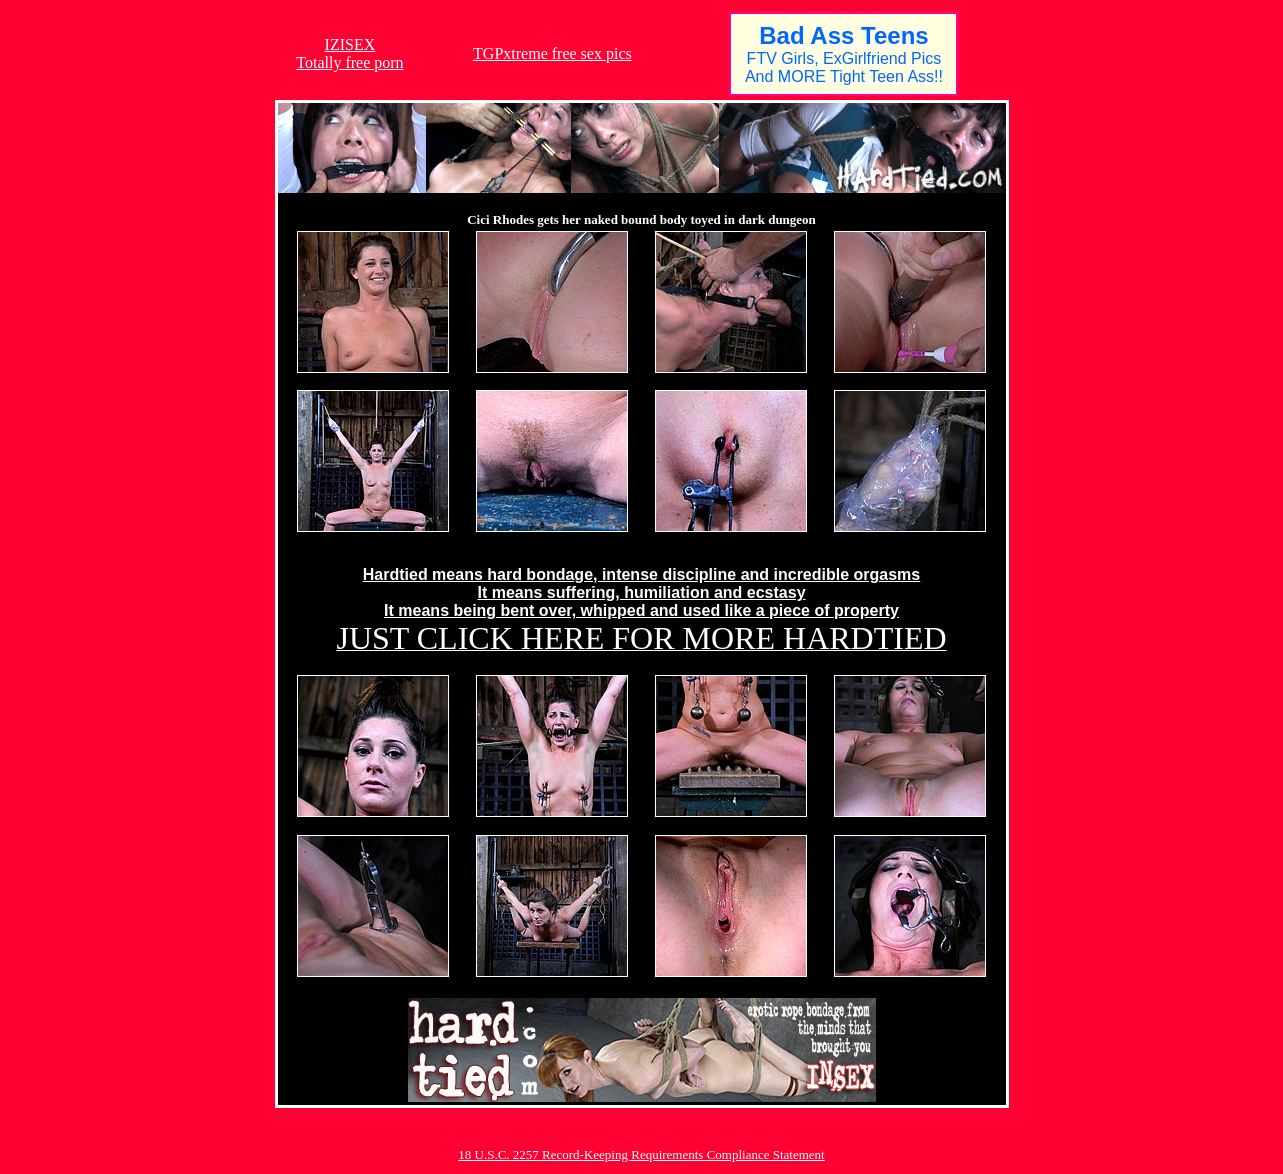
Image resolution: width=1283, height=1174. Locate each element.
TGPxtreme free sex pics (552, 53)
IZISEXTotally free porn (349, 53)
